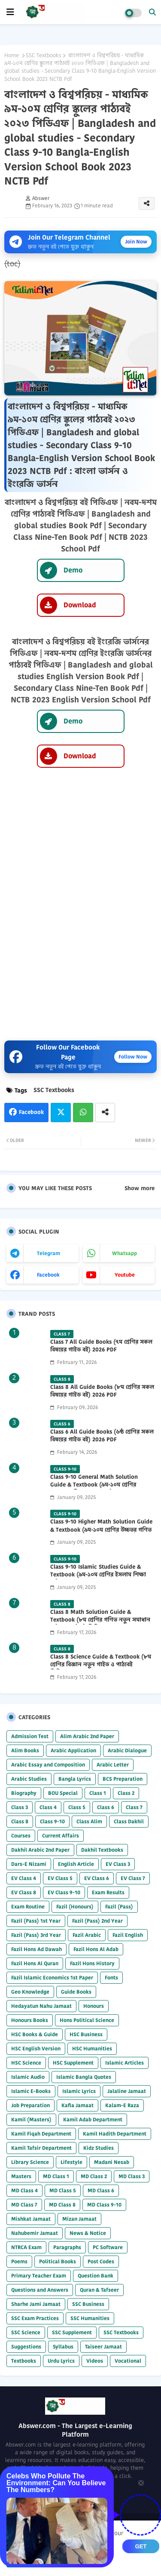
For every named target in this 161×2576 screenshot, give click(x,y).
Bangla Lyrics (74, 1778)
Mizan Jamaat (79, 2218)
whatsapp (124, 1253)
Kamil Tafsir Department (41, 2147)
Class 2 (126, 1793)
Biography (23, 1793)
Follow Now (132, 1056)
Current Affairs (60, 1835)
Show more (140, 1188)
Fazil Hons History (92, 1963)
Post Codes (101, 2261)
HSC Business (86, 2034)
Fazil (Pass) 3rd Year (36, 1935)
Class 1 (97, 1793)
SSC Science (25, 2332)
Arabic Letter (113, 1764)
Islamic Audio (28, 2076)
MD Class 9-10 (104, 2204)
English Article (76, 1864)
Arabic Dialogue (127, 1750)
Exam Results (108, 1892)
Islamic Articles (124, 2062)
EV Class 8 (23, 1892)
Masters (21, 2176)
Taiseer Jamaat (103, 2346)
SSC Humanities (89, 2318)
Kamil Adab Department (92, 2119)
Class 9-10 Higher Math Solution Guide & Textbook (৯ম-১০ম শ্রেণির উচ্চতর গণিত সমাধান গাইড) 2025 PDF (101, 1529)
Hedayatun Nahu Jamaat (41, 2006)
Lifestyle (71, 2162)
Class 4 (48, 1807)
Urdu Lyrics (61, 2360)
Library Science (30, 2162)
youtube (125, 1274)
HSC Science (26, 2062)
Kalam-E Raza (122, 2105)
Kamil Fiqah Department (41, 2133)
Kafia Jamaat (77, 2105)
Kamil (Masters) (31, 2119)
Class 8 (19, 1821)
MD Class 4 (24, 2190)
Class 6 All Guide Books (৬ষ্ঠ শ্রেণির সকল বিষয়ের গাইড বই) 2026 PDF (102, 1435)
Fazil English (127, 1935)
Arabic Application (73, 1750)
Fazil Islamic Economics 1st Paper (52, 1977)
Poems (19, 2261)
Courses (20, 1835)
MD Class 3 (131, 2176)
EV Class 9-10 (64, 1892)
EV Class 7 (133, 1878)
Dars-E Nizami (28, 1864)
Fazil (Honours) (75, 1906)
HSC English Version (36, 2048)
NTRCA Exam (26, 2247)
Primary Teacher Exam (38, 2275)
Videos (94, 2360)
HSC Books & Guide (34, 2034)
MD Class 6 (101, 2190)
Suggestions (26, 2346)
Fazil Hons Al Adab (95, 1949)
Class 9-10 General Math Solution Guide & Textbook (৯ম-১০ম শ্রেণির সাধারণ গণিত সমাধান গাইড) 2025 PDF (97, 1484)
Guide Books (76, 1991)
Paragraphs (67, 2247)
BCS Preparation (123, 1778)
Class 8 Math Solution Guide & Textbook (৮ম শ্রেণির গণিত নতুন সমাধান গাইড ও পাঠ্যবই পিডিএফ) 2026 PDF (100, 1619)
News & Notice (88, 2233)
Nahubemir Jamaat (34, 2233)
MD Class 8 (62, 2204)
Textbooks (23, 2360)
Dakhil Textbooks (102, 1849)
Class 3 (19, 1807)
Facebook (31, 1112)
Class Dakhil (129, 1821)
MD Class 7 (24, 2204)
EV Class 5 (60, 1878)
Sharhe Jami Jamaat (36, 2304)
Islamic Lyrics (79, 2091)
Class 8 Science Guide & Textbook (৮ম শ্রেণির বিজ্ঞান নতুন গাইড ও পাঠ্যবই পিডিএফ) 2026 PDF (100, 1664)
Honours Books (29, 2020)
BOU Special (63, 1793)
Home (11, 55)
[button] (152, 12)
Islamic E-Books (31, 2091)
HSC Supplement (73, 2062)
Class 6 (105, 1807)
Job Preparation (30, 2105)
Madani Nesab (111, 2162)
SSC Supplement (72, 2332)
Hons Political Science (87, 2020)
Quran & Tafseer (99, 2289)
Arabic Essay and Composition (48, 1764)
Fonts (111, 1977)
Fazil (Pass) (119, 1906)
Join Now (136, 241)
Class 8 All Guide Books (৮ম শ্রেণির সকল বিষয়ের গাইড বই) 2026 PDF (102, 1391)
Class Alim (89, 1821)
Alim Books (25, 1750)
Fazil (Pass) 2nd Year (97, 1920)
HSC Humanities (92, 2048)
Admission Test (30, 1736)
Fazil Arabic (87, 1935)
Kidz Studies (98, 2147)
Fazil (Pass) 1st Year (36, 1920)
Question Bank (95, 2275)
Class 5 (76, 1807)
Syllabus (63, 2346)
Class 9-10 (52, 1821)
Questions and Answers (39, 2289)
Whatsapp (83, 1112)
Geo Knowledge (30, 1991)
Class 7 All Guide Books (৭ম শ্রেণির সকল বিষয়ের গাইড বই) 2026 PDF (101, 1346)
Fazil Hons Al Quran (34, 1963)
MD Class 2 (94, 2176)
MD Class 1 (56, 2176)
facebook (48, 1274)
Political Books (57, 2261)
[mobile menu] (10, 12)
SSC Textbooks (43, 55)
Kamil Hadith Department (114, 2133)
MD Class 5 (62, 2190)
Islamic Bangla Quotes (83, 2076)
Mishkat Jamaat (31, 2218)
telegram (48, 1253)
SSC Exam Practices (35, 2318)
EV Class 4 (23, 1878)
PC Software (108, 2247)
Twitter (61, 1112)
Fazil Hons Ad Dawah (36, 1949)
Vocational (128, 2360)
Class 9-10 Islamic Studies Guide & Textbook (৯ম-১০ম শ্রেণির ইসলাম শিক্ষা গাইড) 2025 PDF (98, 1574)
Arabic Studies (29, 1778)
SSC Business (88, 2304)
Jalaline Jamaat (126, 2091)
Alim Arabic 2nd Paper (87, 1736)
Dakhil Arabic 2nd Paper (40, 1849)
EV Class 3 (118, 1864)
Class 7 (134, 1807)
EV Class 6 (96, 1878)
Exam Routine (28, 1906)
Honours (93, 2006)
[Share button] (105, 1112)
